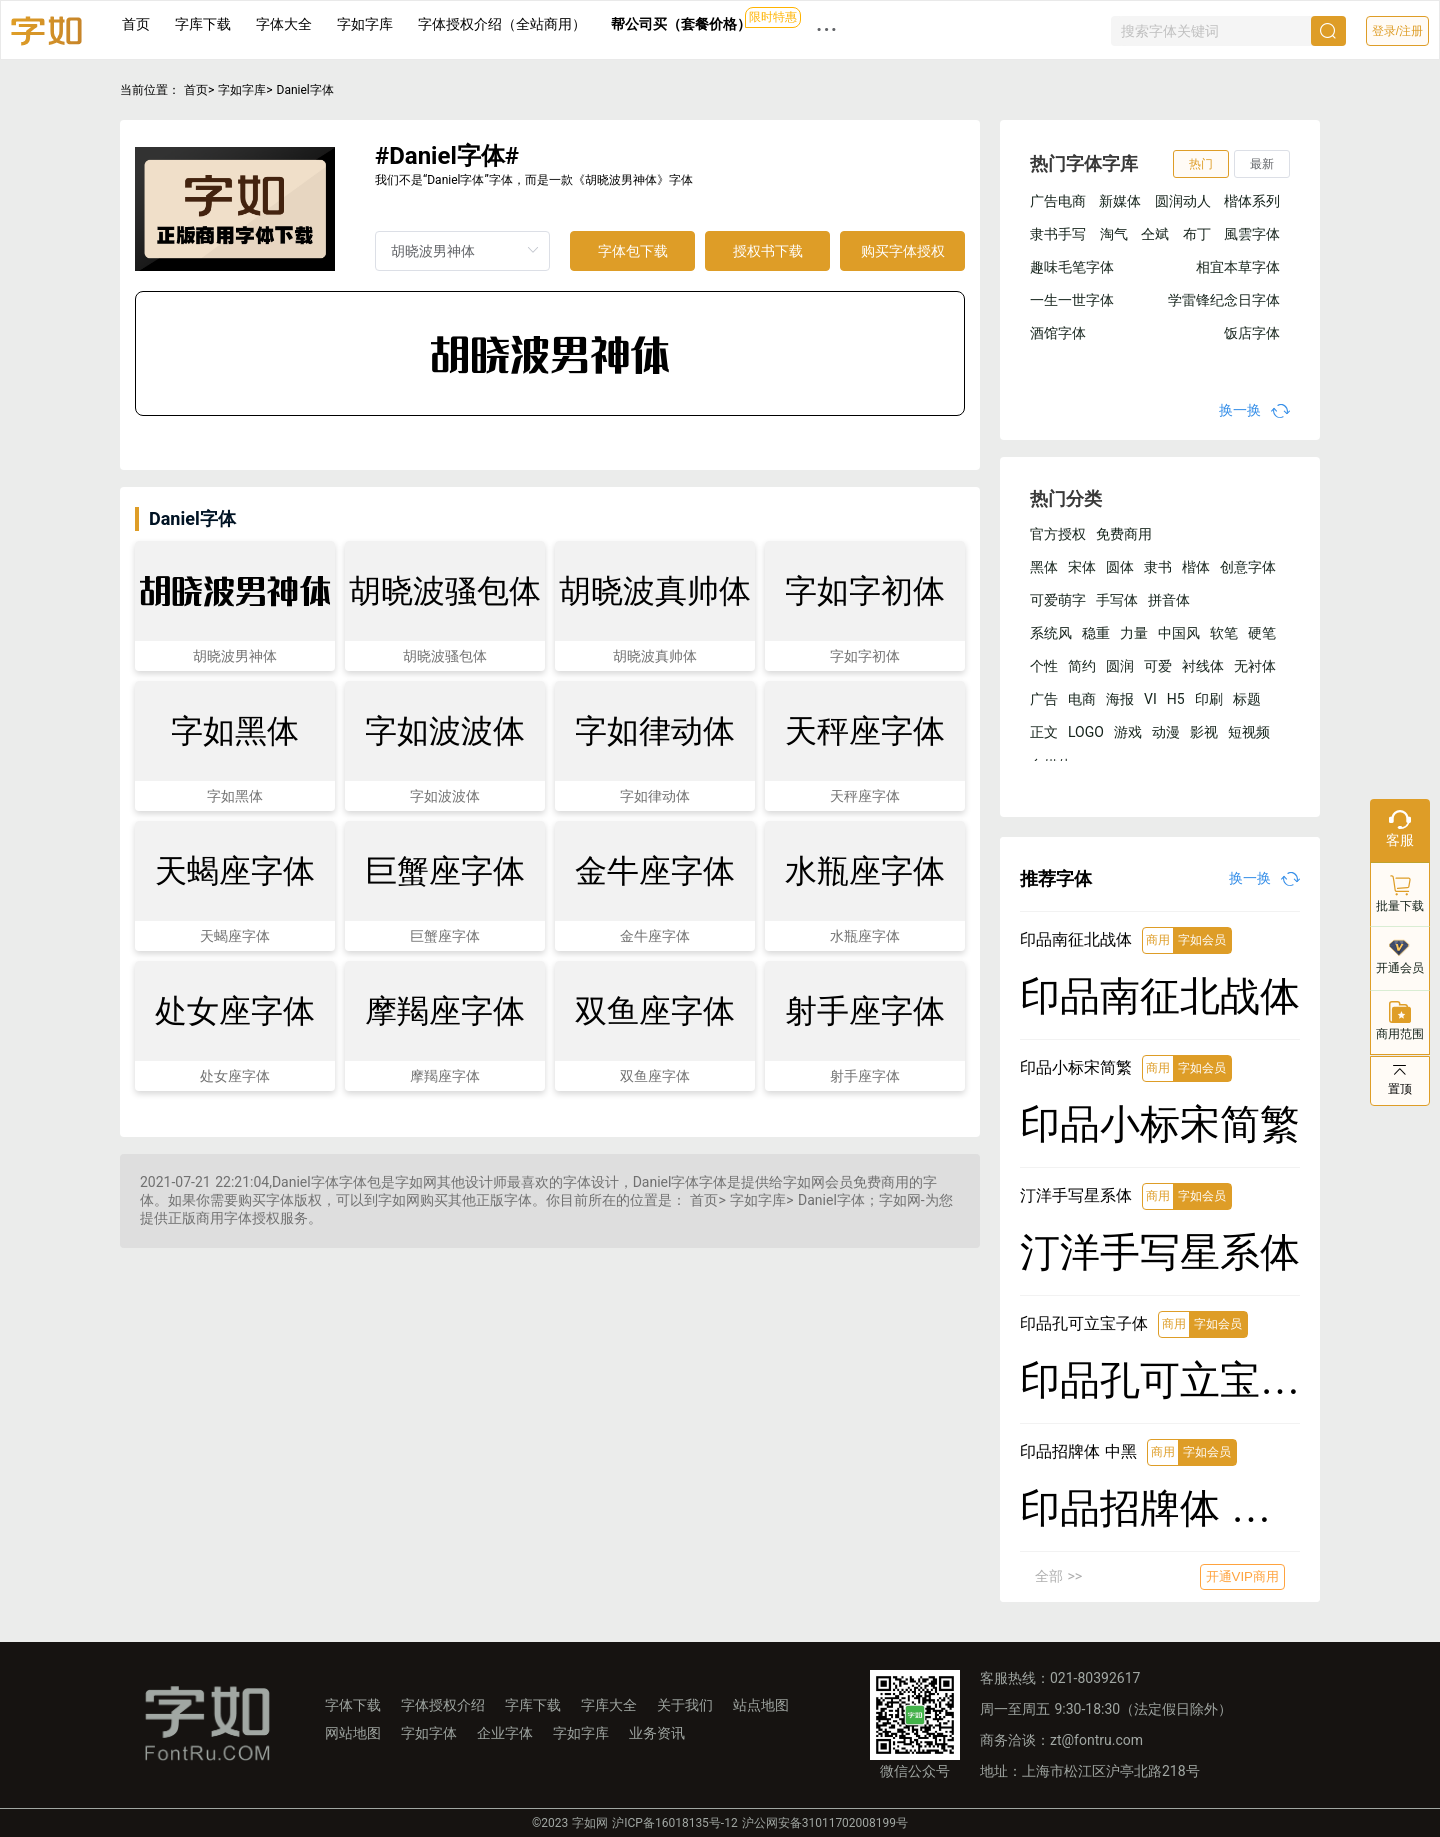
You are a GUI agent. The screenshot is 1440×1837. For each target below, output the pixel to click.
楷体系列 (1252, 201)
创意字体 (1248, 567)
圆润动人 (1183, 201)
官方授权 (1058, 534)
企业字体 (505, 1733)
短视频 (1249, 732)
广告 (1044, 699)
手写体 (1117, 600)
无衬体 (1255, 666)
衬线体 (1203, 666)
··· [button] (827, 29)
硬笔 (1262, 633)
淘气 (1114, 234)
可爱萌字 (1058, 600)
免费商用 (1124, 534)
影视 (1204, 732)
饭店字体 (1252, 333)
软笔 (1224, 633)
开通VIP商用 (1242, 1576)
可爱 (1158, 666)
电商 (1082, 699)
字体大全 (284, 24)
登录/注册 (1397, 31)
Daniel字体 (305, 90)
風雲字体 (1252, 234)
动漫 (1166, 732)
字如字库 (365, 24)
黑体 (1044, 567)
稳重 (1096, 633)
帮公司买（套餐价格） (681, 24)
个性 (1044, 666)
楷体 (1196, 567)
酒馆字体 (1058, 333)
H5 (1176, 699)
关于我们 (685, 1705)
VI (1150, 699)
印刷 (1209, 699)
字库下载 (203, 24)
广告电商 (1058, 201)
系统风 (1051, 633)
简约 (1082, 666)
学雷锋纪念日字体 (1224, 300)
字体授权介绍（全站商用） (502, 24)
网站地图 (353, 1733)
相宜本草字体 (1238, 267)
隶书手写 (1058, 234)
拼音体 (1169, 600)
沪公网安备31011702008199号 (825, 1823)
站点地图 (761, 1705)
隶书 (1158, 567)
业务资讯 (657, 1733)
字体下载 (353, 1705)
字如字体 (429, 1733)
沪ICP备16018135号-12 (674, 1823)
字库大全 (609, 1705)
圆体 (1120, 567)
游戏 (1128, 732)
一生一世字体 (1072, 300)
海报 (1120, 699)
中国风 (1179, 633)
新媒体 (1120, 201)
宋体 (1082, 567)
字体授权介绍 (443, 1705)
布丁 (1197, 234)
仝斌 (1155, 234)
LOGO (1086, 732)
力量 (1134, 633)
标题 (1247, 699)
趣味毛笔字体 (1072, 267)
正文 (1044, 732)
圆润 (1120, 666)
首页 (136, 24)
